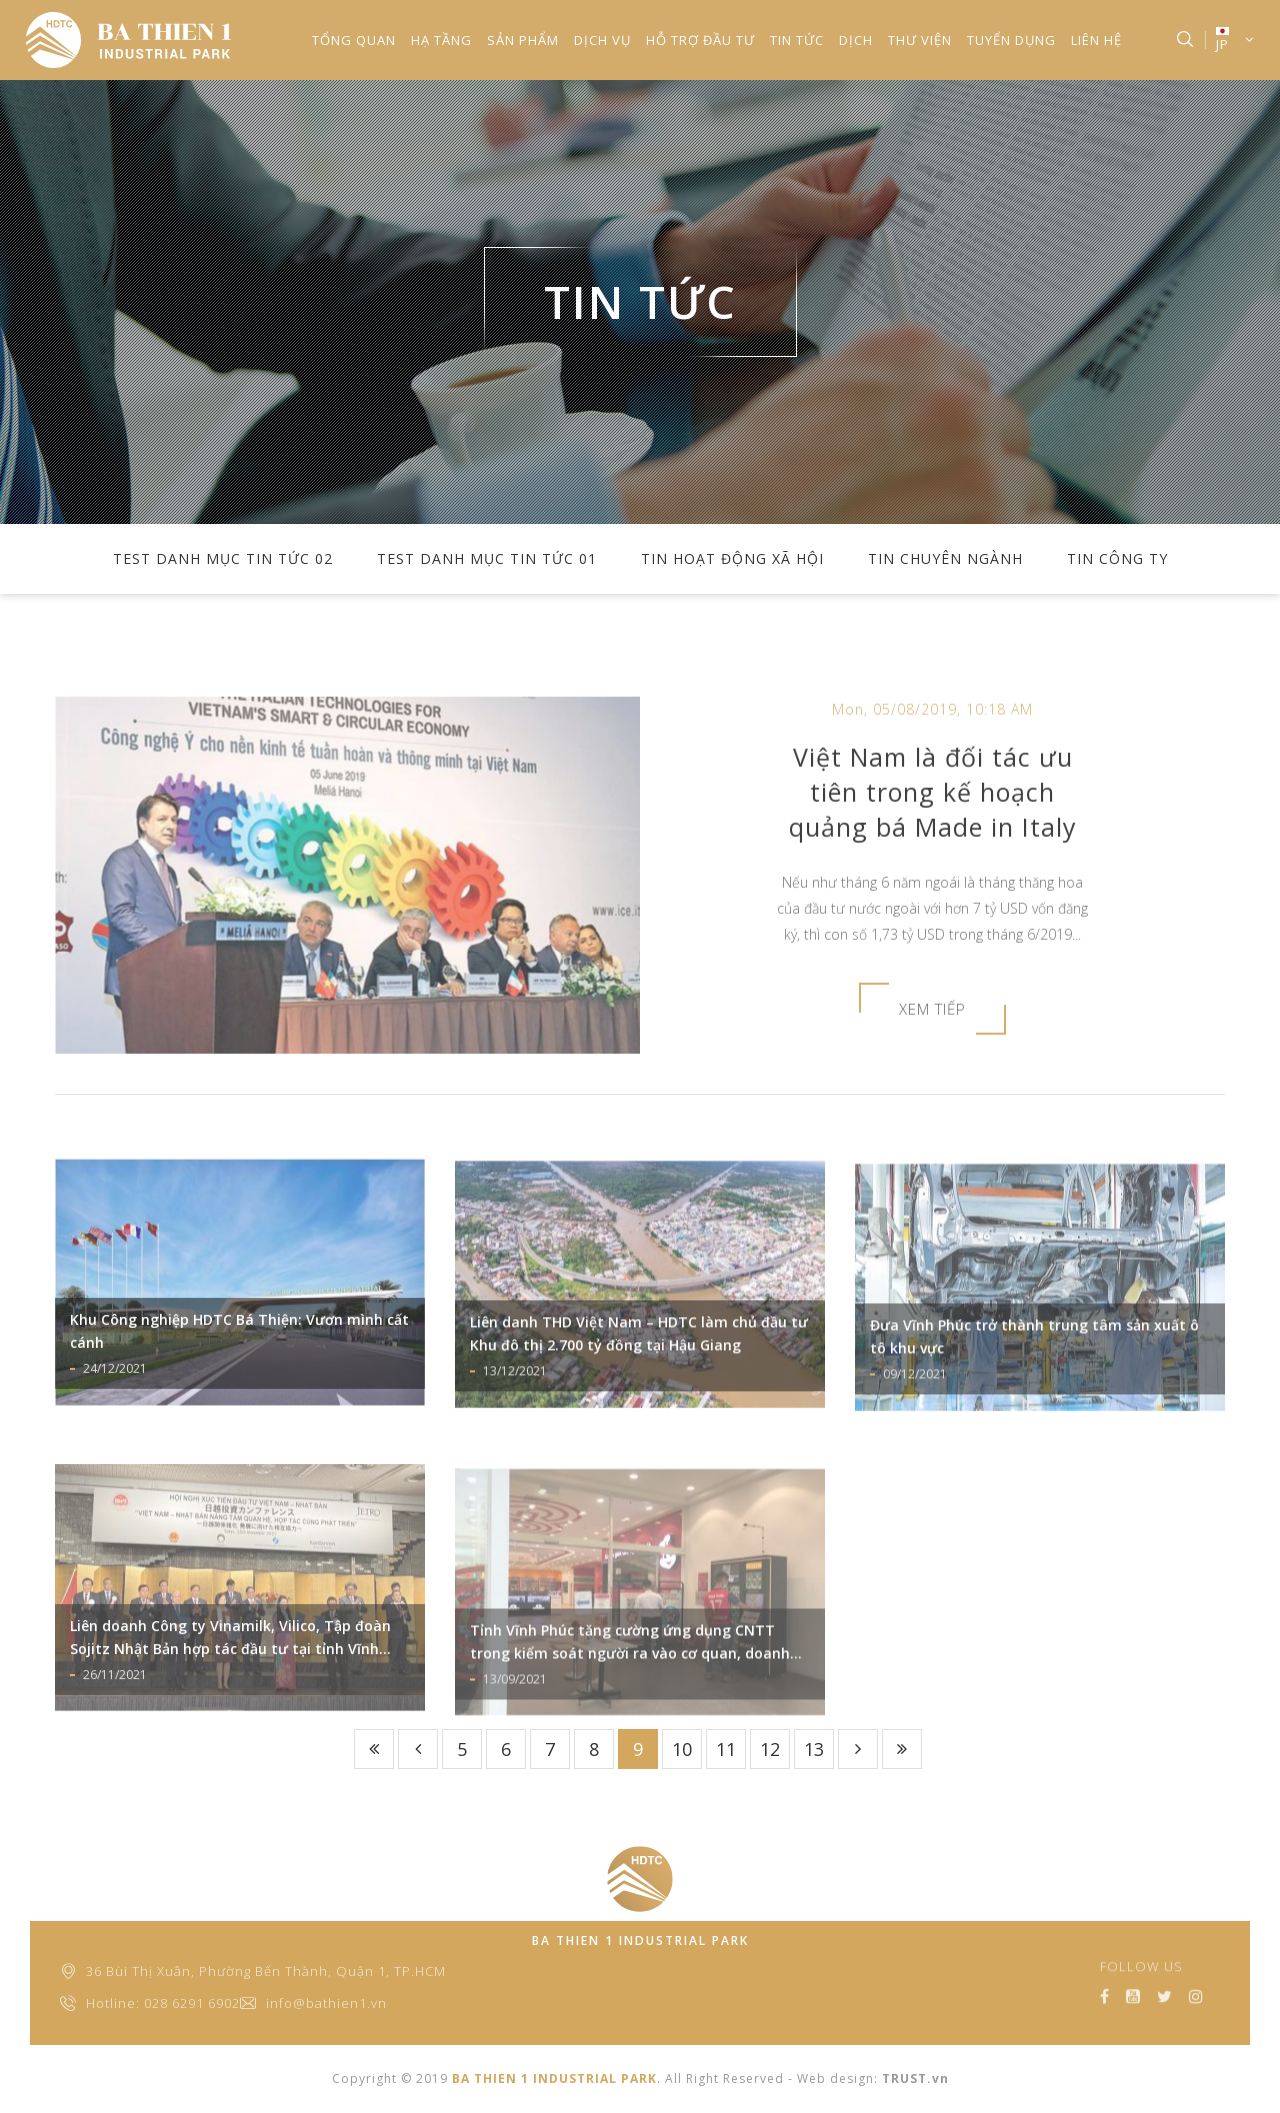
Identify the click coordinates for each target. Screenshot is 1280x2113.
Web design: (837, 2078)
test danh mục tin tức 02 (223, 558)
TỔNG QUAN (354, 40)
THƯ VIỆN (920, 40)
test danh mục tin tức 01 (487, 558)
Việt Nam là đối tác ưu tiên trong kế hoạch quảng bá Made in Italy (933, 884)
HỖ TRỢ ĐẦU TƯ (700, 40)
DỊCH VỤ (602, 40)
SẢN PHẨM (523, 40)
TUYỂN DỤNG (1011, 40)
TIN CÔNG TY (1117, 558)
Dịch (856, 40)
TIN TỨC (797, 40)
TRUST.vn (915, 2078)
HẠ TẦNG (441, 40)
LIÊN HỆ (1096, 40)
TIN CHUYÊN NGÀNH (945, 558)
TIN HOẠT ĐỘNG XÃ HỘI (732, 558)
